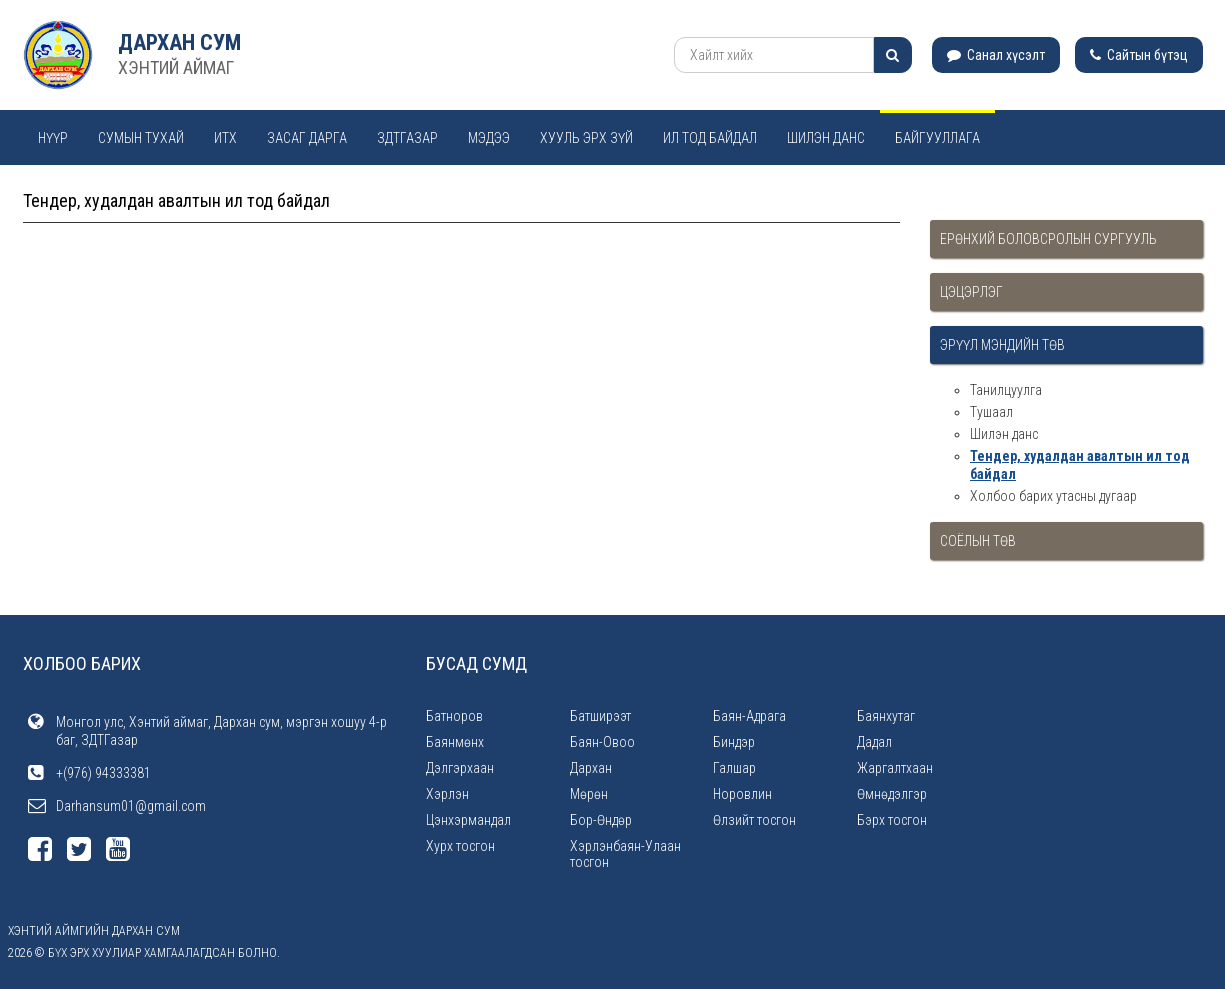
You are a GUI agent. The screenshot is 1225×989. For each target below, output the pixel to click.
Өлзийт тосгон (754, 820)
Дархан (591, 768)
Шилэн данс (826, 138)
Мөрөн (589, 794)
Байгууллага (937, 138)
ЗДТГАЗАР (407, 138)
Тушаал (991, 412)
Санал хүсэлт (996, 55)
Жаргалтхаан (895, 768)
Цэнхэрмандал (468, 820)
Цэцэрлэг (971, 292)
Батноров (454, 716)
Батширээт (600, 716)
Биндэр (734, 742)
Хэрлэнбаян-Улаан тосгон (625, 854)
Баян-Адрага (749, 716)
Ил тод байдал (710, 138)
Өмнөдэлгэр (892, 794)
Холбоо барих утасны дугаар (1053, 496)
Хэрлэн (447, 794)
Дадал (874, 742)
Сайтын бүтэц (1139, 55)
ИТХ (225, 138)
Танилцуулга (1006, 390)
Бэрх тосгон (892, 820)
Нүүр (53, 138)
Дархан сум (179, 42)
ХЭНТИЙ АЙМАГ (176, 67)
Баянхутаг (886, 716)
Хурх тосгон (460, 846)
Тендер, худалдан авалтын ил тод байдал (1080, 465)
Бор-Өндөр (601, 820)
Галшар (734, 768)
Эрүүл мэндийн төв (1002, 345)
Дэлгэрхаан (460, 768)
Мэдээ (489, 138)
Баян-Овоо (602, 742)
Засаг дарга (307, 138)
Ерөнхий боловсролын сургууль (1048, 239)
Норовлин (742, 794)
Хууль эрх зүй (586, 138)
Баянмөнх (455, 742)
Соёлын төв (978, 541)
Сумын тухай (141, 138)
